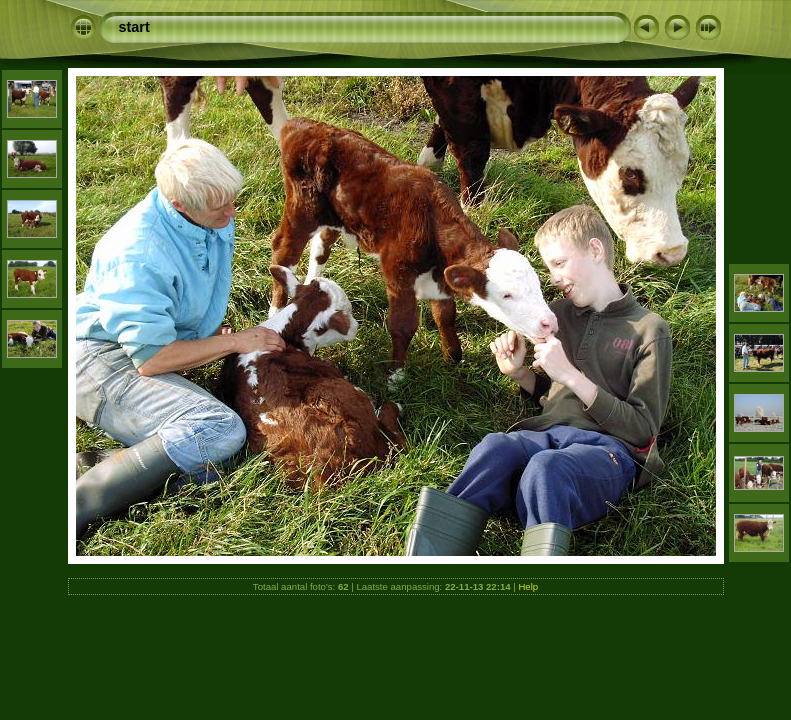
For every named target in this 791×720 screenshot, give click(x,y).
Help (528, 586)
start (134, 27)
